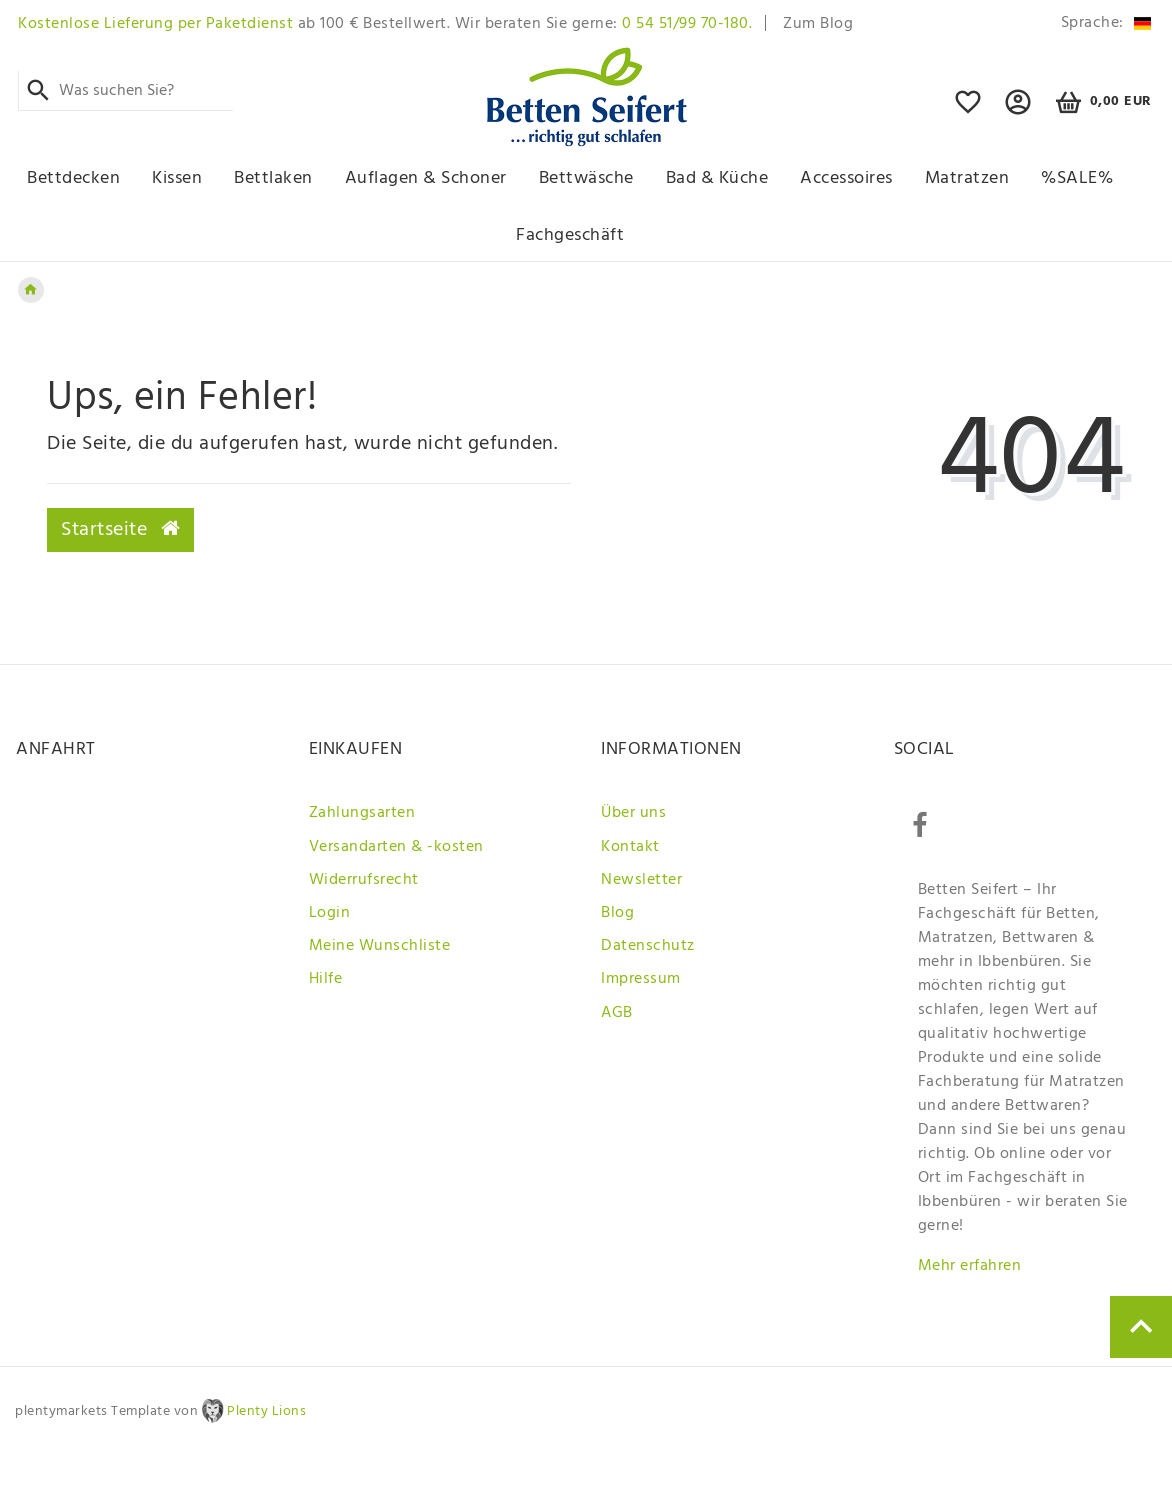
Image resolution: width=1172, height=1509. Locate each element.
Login (330, 913)
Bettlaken (273, 178)
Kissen (177, 178)
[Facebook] (920, 826)
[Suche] (38, 91)
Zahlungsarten (362, 813)
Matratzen (967, 178)
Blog (617, 913)
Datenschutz (648, 946)
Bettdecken (73, 178)
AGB (617, 1013)
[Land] (1102, 23)
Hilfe (326, 979)
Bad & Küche (717, 178)
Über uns (633, 813)
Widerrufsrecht (364, 880)
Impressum (641, 979)
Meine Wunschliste (380, 946)
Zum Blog (818, 24)
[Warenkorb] (1100, 102)
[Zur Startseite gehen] (31, 290)
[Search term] (125, 91)
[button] (1018, 111)
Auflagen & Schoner (426, 178)
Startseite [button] (120, 530)
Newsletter (641, 880)
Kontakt (630, 847)
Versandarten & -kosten (396, 847)
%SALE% (1077, 178)
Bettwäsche (586, 178)
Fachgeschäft (570, 235)
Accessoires (846, 178)
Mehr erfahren (970, 1266)
